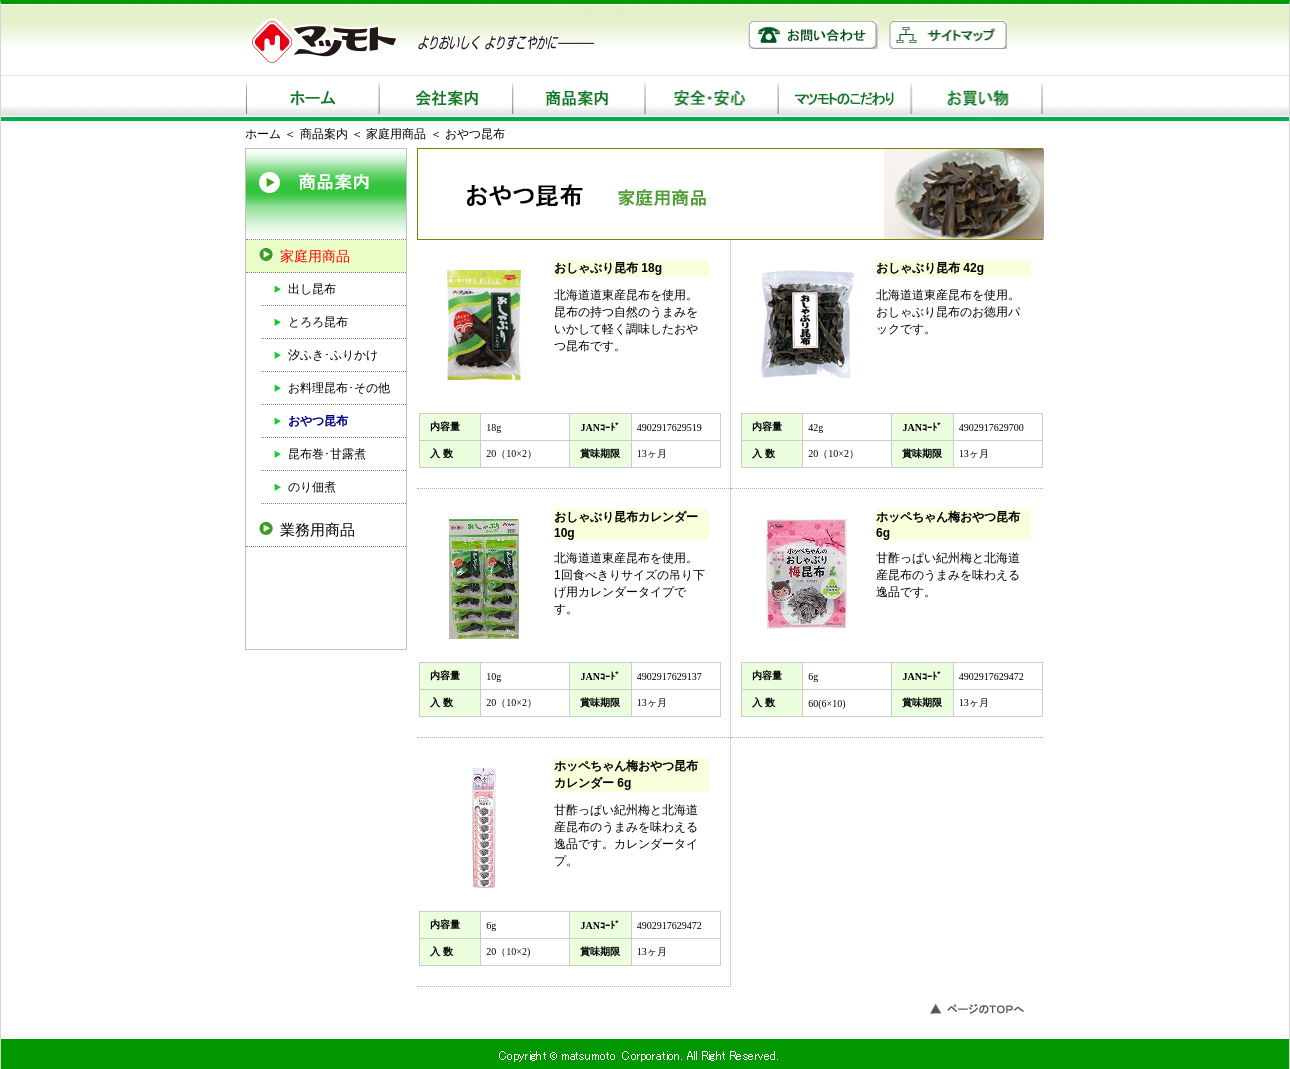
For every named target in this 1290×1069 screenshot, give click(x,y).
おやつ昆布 (318, 421)
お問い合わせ (813, 34)
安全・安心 (710, 98)
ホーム (311, 98)
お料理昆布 (318, 388)
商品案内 (577, 98)
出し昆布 (312, 289)
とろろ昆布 (318, 322)
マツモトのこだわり (843, 98)
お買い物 (976, 98)
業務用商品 (317, 529)
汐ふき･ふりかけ (333, 355)
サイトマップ (948, 34)
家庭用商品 (396, 134)
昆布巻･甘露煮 (327, 454)
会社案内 (444, 98)
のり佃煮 (312, 487)
